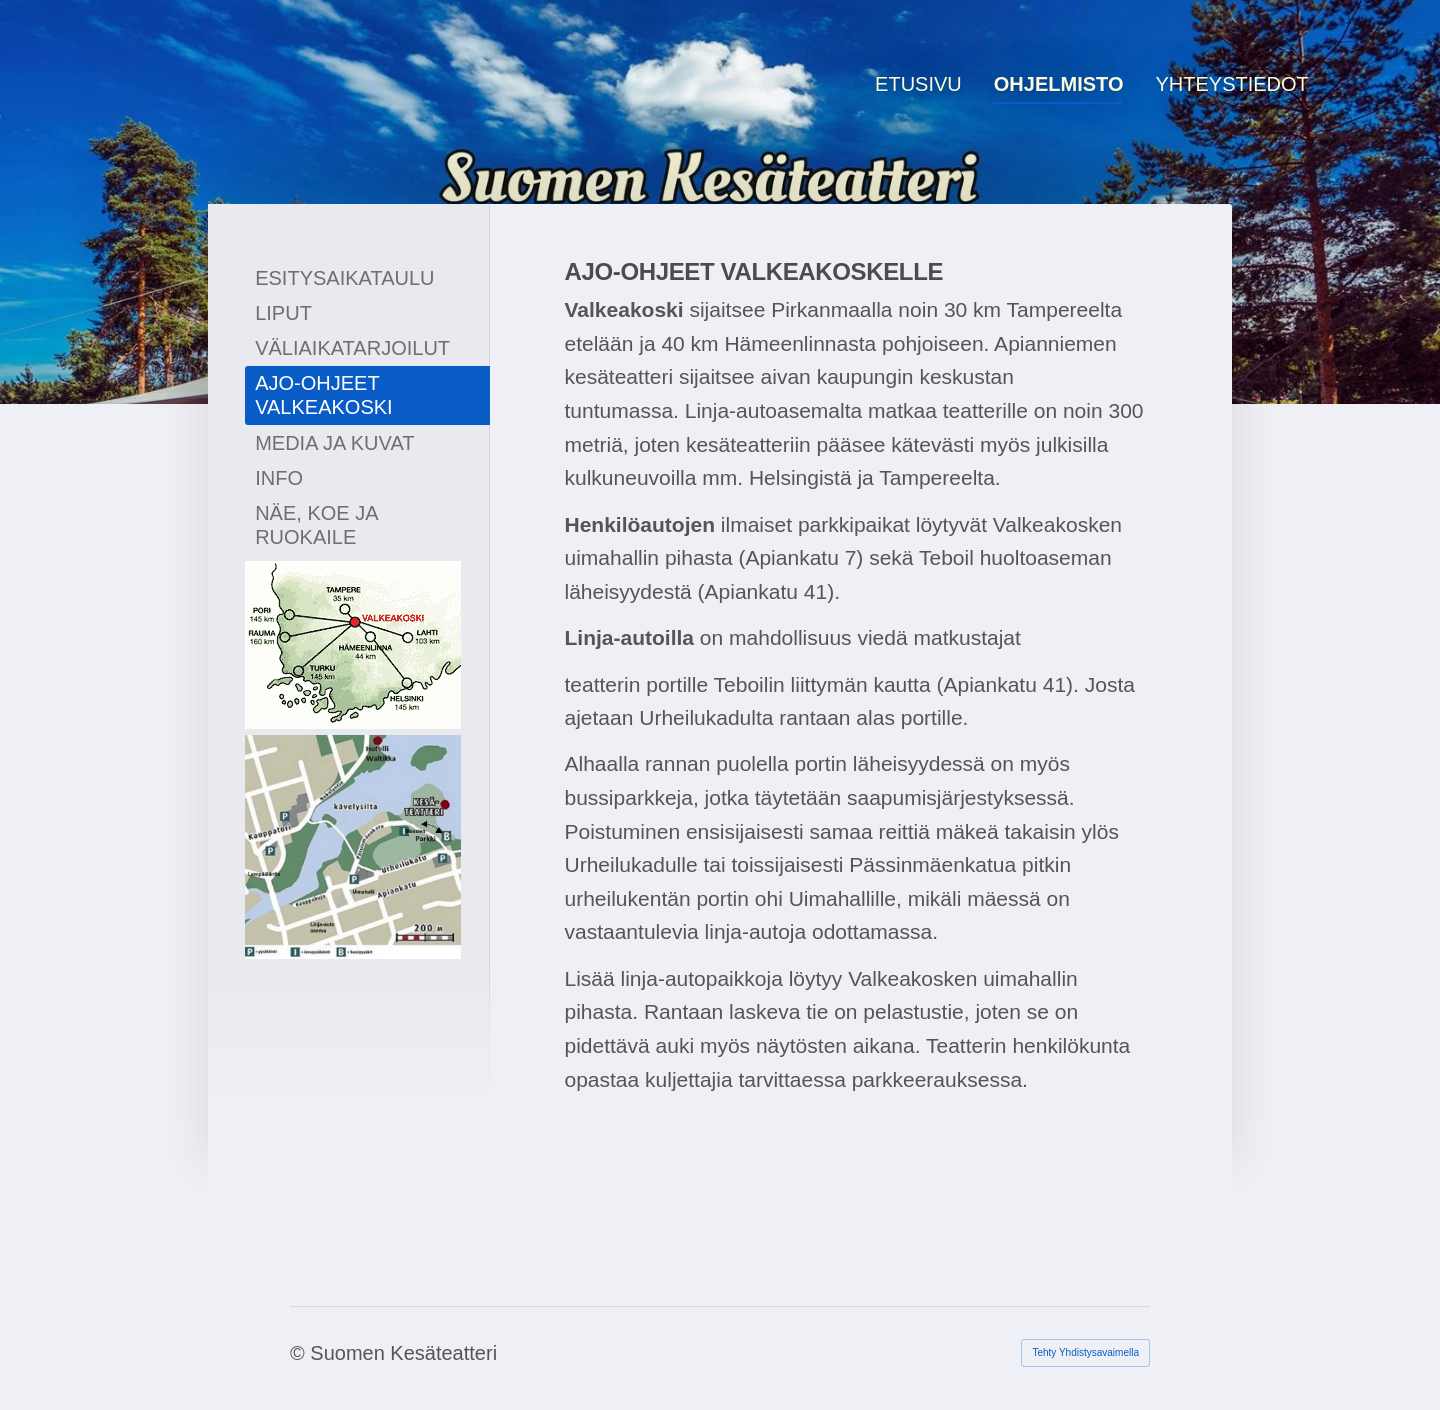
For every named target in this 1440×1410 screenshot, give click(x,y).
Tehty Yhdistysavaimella (1085, 1352)
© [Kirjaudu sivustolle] (300, 1353)
